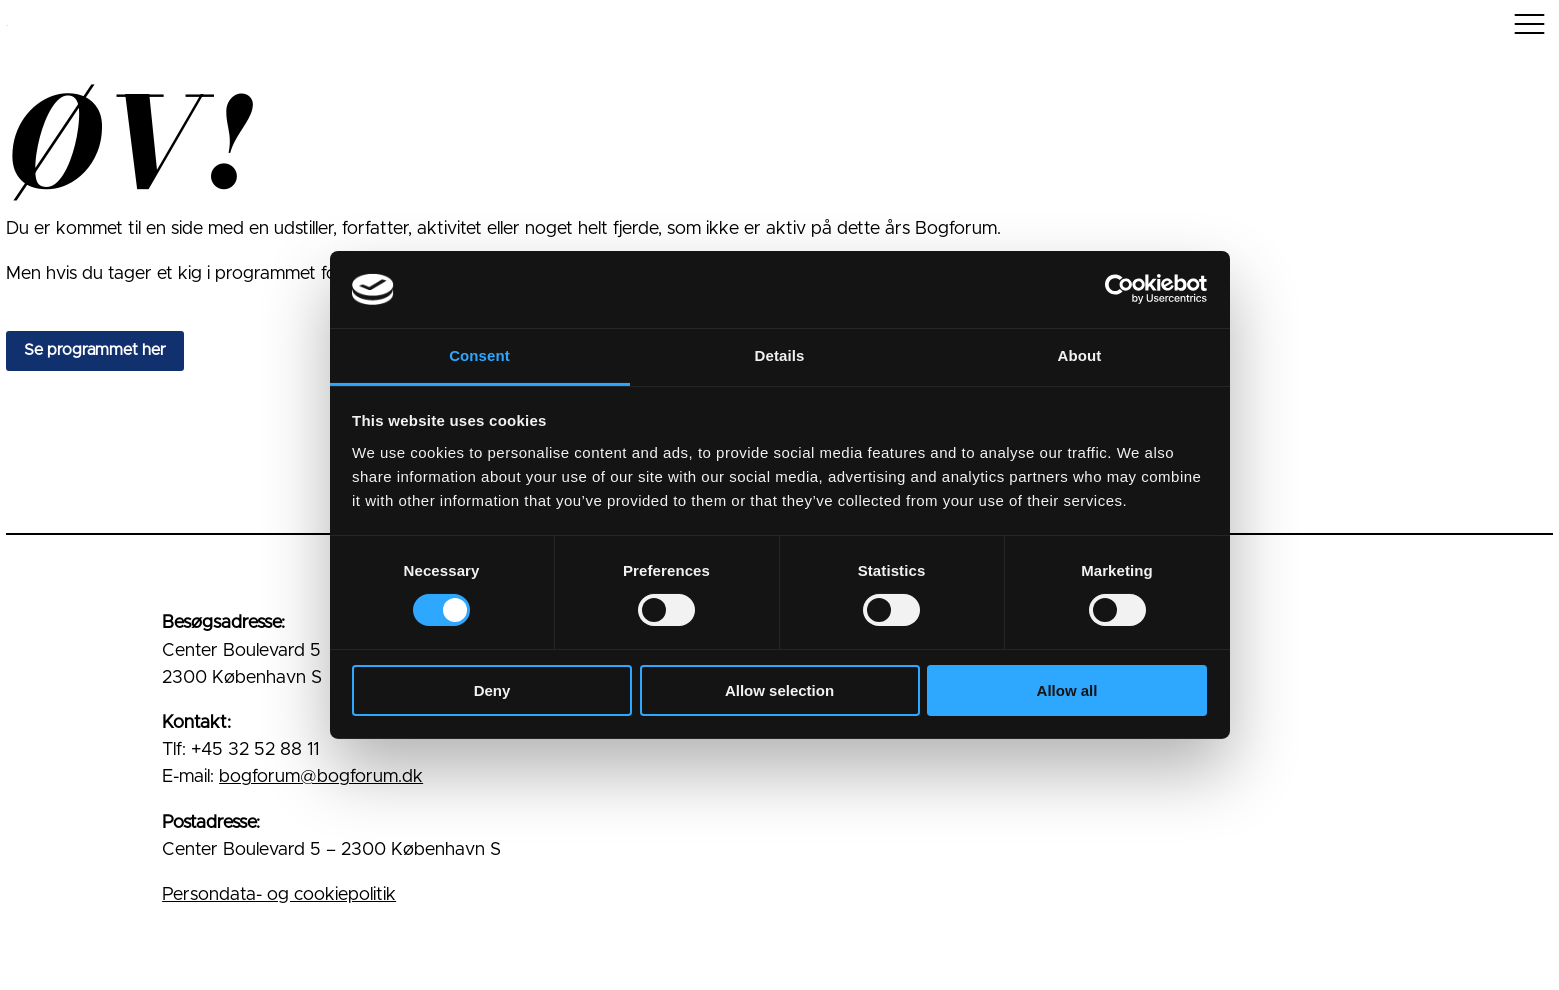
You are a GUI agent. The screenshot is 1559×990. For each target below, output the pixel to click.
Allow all (1067, 690)
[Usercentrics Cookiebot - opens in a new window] (1119, 289)
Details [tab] (780, 355)
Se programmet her (95, 350)
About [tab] (1080, 355)
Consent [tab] (479, 355)
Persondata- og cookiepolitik (279, 895)
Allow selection (779, 690)
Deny (492, 690)
